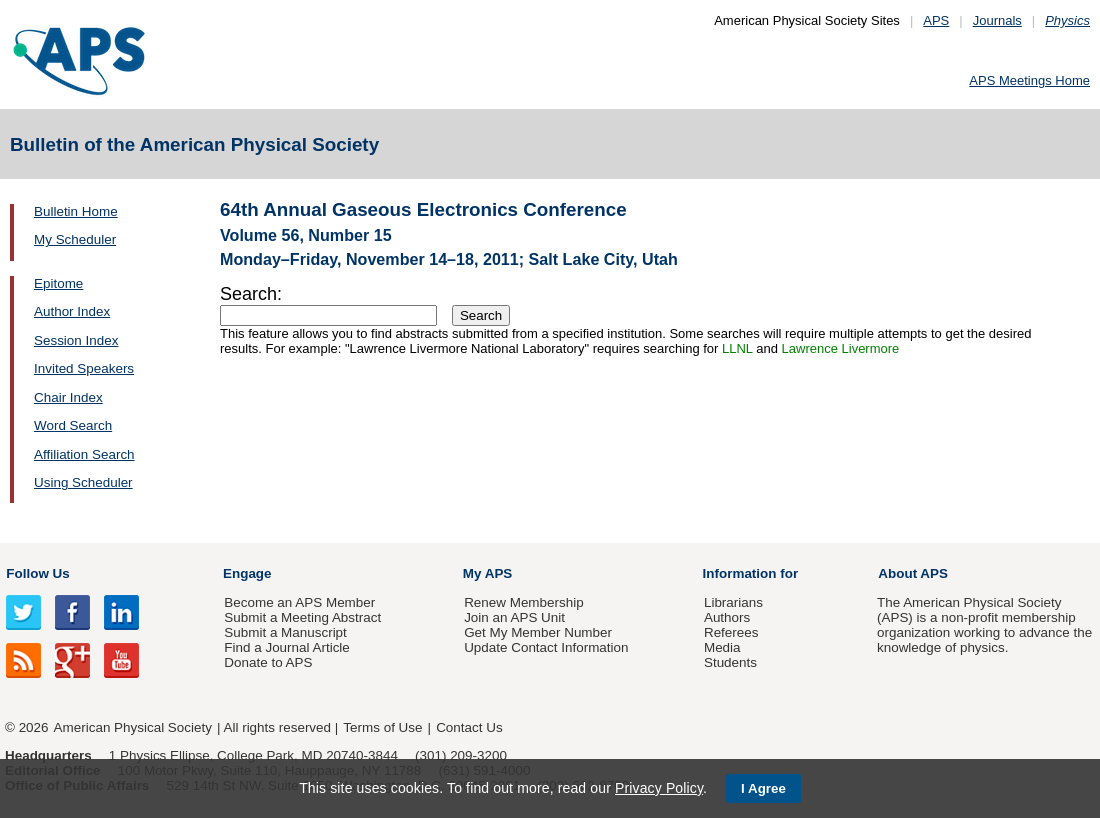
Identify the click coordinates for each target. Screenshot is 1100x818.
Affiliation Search (84, 454)
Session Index (76, 340)
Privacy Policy (659, 788)
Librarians (733, 602)
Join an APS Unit (514, 617)
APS (936, 20)
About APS (913, 573)
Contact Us (469, 727)
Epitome (58, 283)
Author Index (72, 311)
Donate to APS (268, 662)
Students (730, 662)
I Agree (763, 788)
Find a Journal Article (286, 647)
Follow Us (37, 573)
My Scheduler (75, 239)
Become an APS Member (299, 602)
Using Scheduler (83, 482)
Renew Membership (524, 602)
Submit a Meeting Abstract (302, 617)
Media (722, 647)
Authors (727, 617)
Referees (731, 632)
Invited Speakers (84, 368)
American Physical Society (133, 727)
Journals (997, 20)
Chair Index (68, 397)
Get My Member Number (538, 632)
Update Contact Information (546, 647)
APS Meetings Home (1029, 80)
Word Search (73, 425)
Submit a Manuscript (285, 632)
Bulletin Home (76, 211)
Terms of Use (382, 727)
